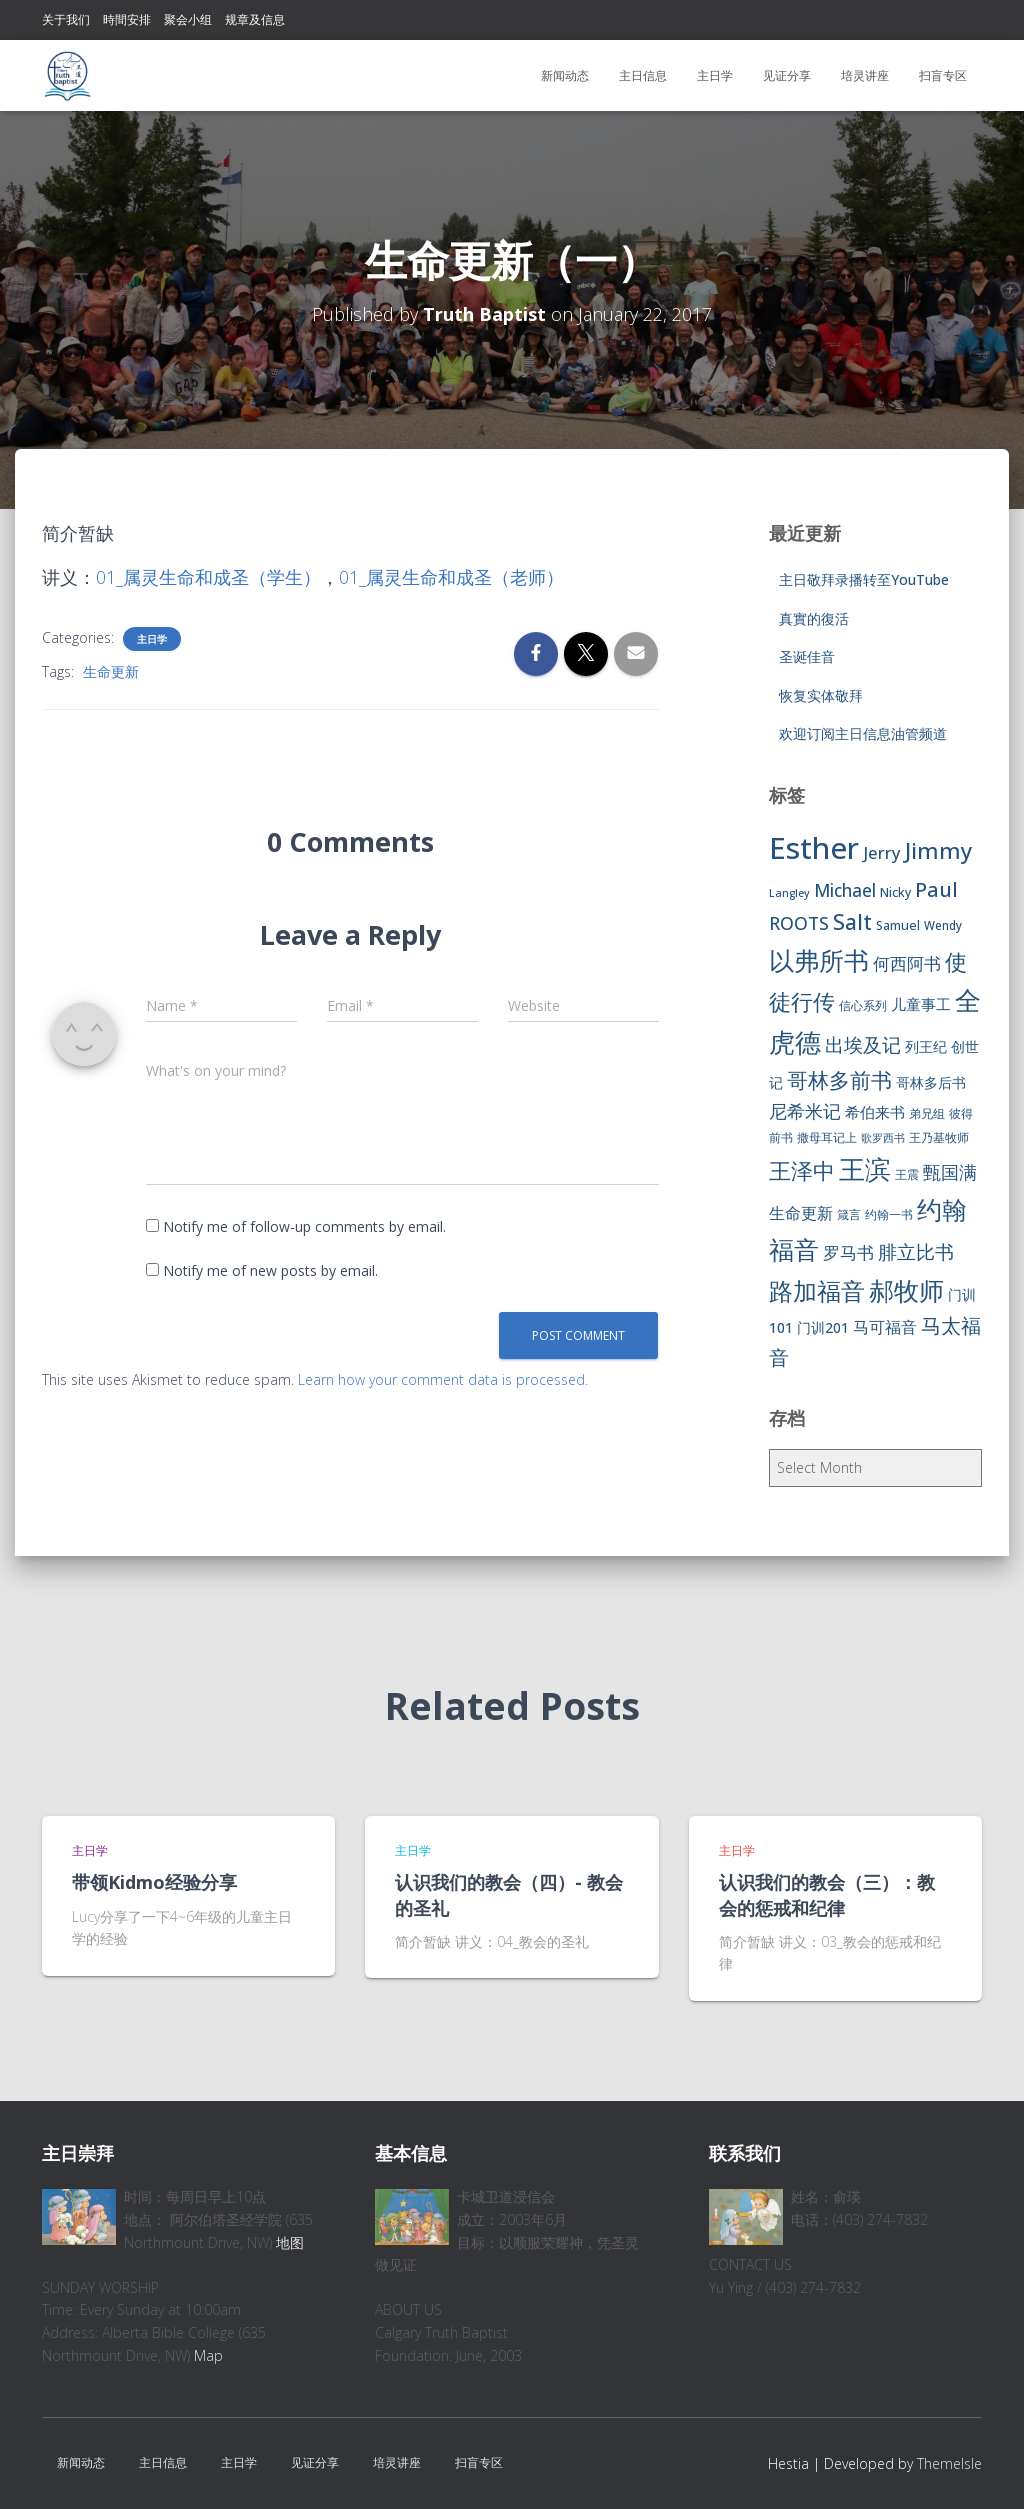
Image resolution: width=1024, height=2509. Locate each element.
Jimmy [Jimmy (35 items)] (938, 850)
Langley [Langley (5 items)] (789, 893)
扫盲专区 (943, 75)
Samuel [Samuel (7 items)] (898, 925)
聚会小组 (188, 19)
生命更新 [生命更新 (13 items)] (801, 1213)
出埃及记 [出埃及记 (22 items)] (863, 1045)
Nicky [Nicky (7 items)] (895, 892)
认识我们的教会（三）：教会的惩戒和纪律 (827, 1894)
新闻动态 (565, 75)
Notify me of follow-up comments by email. (304, 1226)
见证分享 (787, 75)
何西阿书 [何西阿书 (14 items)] (907, 963)
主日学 (715, 75)
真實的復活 (814, 618)
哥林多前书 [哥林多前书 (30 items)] (839, 1080)
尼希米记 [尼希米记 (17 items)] (805, 1111)
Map (208, 2355)
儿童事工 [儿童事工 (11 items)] (921, 1004)
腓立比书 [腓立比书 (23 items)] (916, 1251)
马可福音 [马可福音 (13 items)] (885, 1327)
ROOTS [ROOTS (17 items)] (799, 923)
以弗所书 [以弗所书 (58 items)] (819, 960)
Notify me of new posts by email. (270, 1270)
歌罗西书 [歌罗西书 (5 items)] (883, 1138)
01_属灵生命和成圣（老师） (451, 577)
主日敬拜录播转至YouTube (864, 579)
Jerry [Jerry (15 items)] (882, 852)
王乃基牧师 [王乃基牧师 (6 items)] (939, 1137)
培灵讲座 (865, 75)
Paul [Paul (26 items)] (936, 889)
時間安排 (127, 19)
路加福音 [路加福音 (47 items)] (817, 1291)
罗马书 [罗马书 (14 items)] (848, 1252)
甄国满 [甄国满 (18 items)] (950, 1172)
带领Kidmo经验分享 (154, 1882)
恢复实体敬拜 (821, 695)
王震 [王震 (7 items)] (907, 1174)
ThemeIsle (949, 2463)
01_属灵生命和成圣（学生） (208, 577)
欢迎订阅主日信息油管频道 (863, 733)
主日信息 (643, 75)
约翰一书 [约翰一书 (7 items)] (889, 1214)
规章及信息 (255, 19)
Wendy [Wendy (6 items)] (943, 925)
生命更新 (111, 671)
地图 (290, 2242)
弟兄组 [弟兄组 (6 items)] (927, 1113)
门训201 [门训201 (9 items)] (823, 1327)
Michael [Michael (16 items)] (845, 890)
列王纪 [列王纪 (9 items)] (926, 1046)
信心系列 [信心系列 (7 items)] (863, 1005)
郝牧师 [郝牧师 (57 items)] (906, 1290)
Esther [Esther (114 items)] (814, 848)
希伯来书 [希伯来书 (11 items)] (875, 1112)
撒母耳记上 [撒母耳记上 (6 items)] (827, 1137)
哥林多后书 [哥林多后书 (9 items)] (931, 1082)
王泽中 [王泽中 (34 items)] (802, 1170)
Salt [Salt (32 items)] (852, 921)
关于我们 (66, 19)
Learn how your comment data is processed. (443, 1379)
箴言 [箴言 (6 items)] (849, 1214)
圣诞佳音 (807, 656)
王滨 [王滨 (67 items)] (865, 1169)
